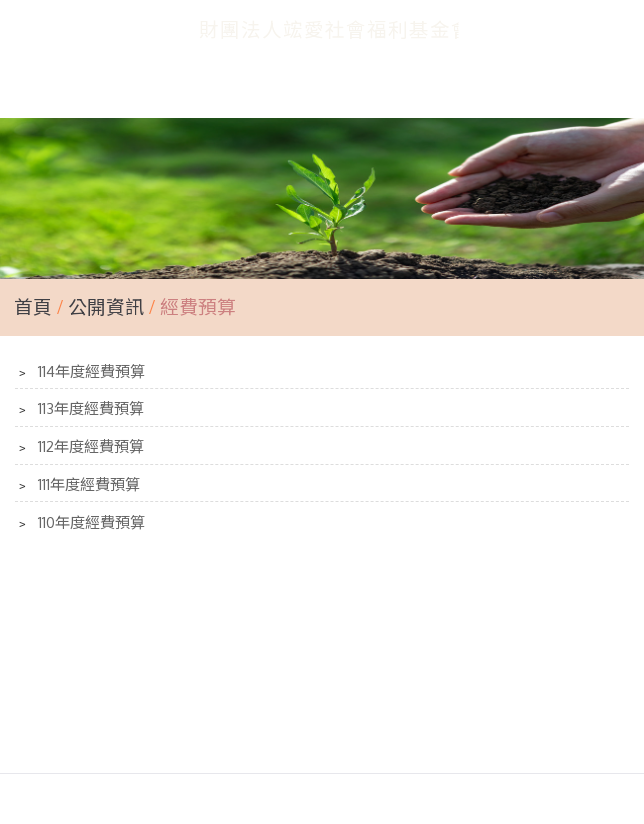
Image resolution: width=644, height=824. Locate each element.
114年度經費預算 (89, 371)
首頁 (33, 306)
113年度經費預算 (89, 408)
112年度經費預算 (89, 446)
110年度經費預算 (89, 522)
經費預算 (195, 306)
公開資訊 (108, 306)
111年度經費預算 (87, 484)
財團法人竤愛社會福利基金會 (335, 29)
